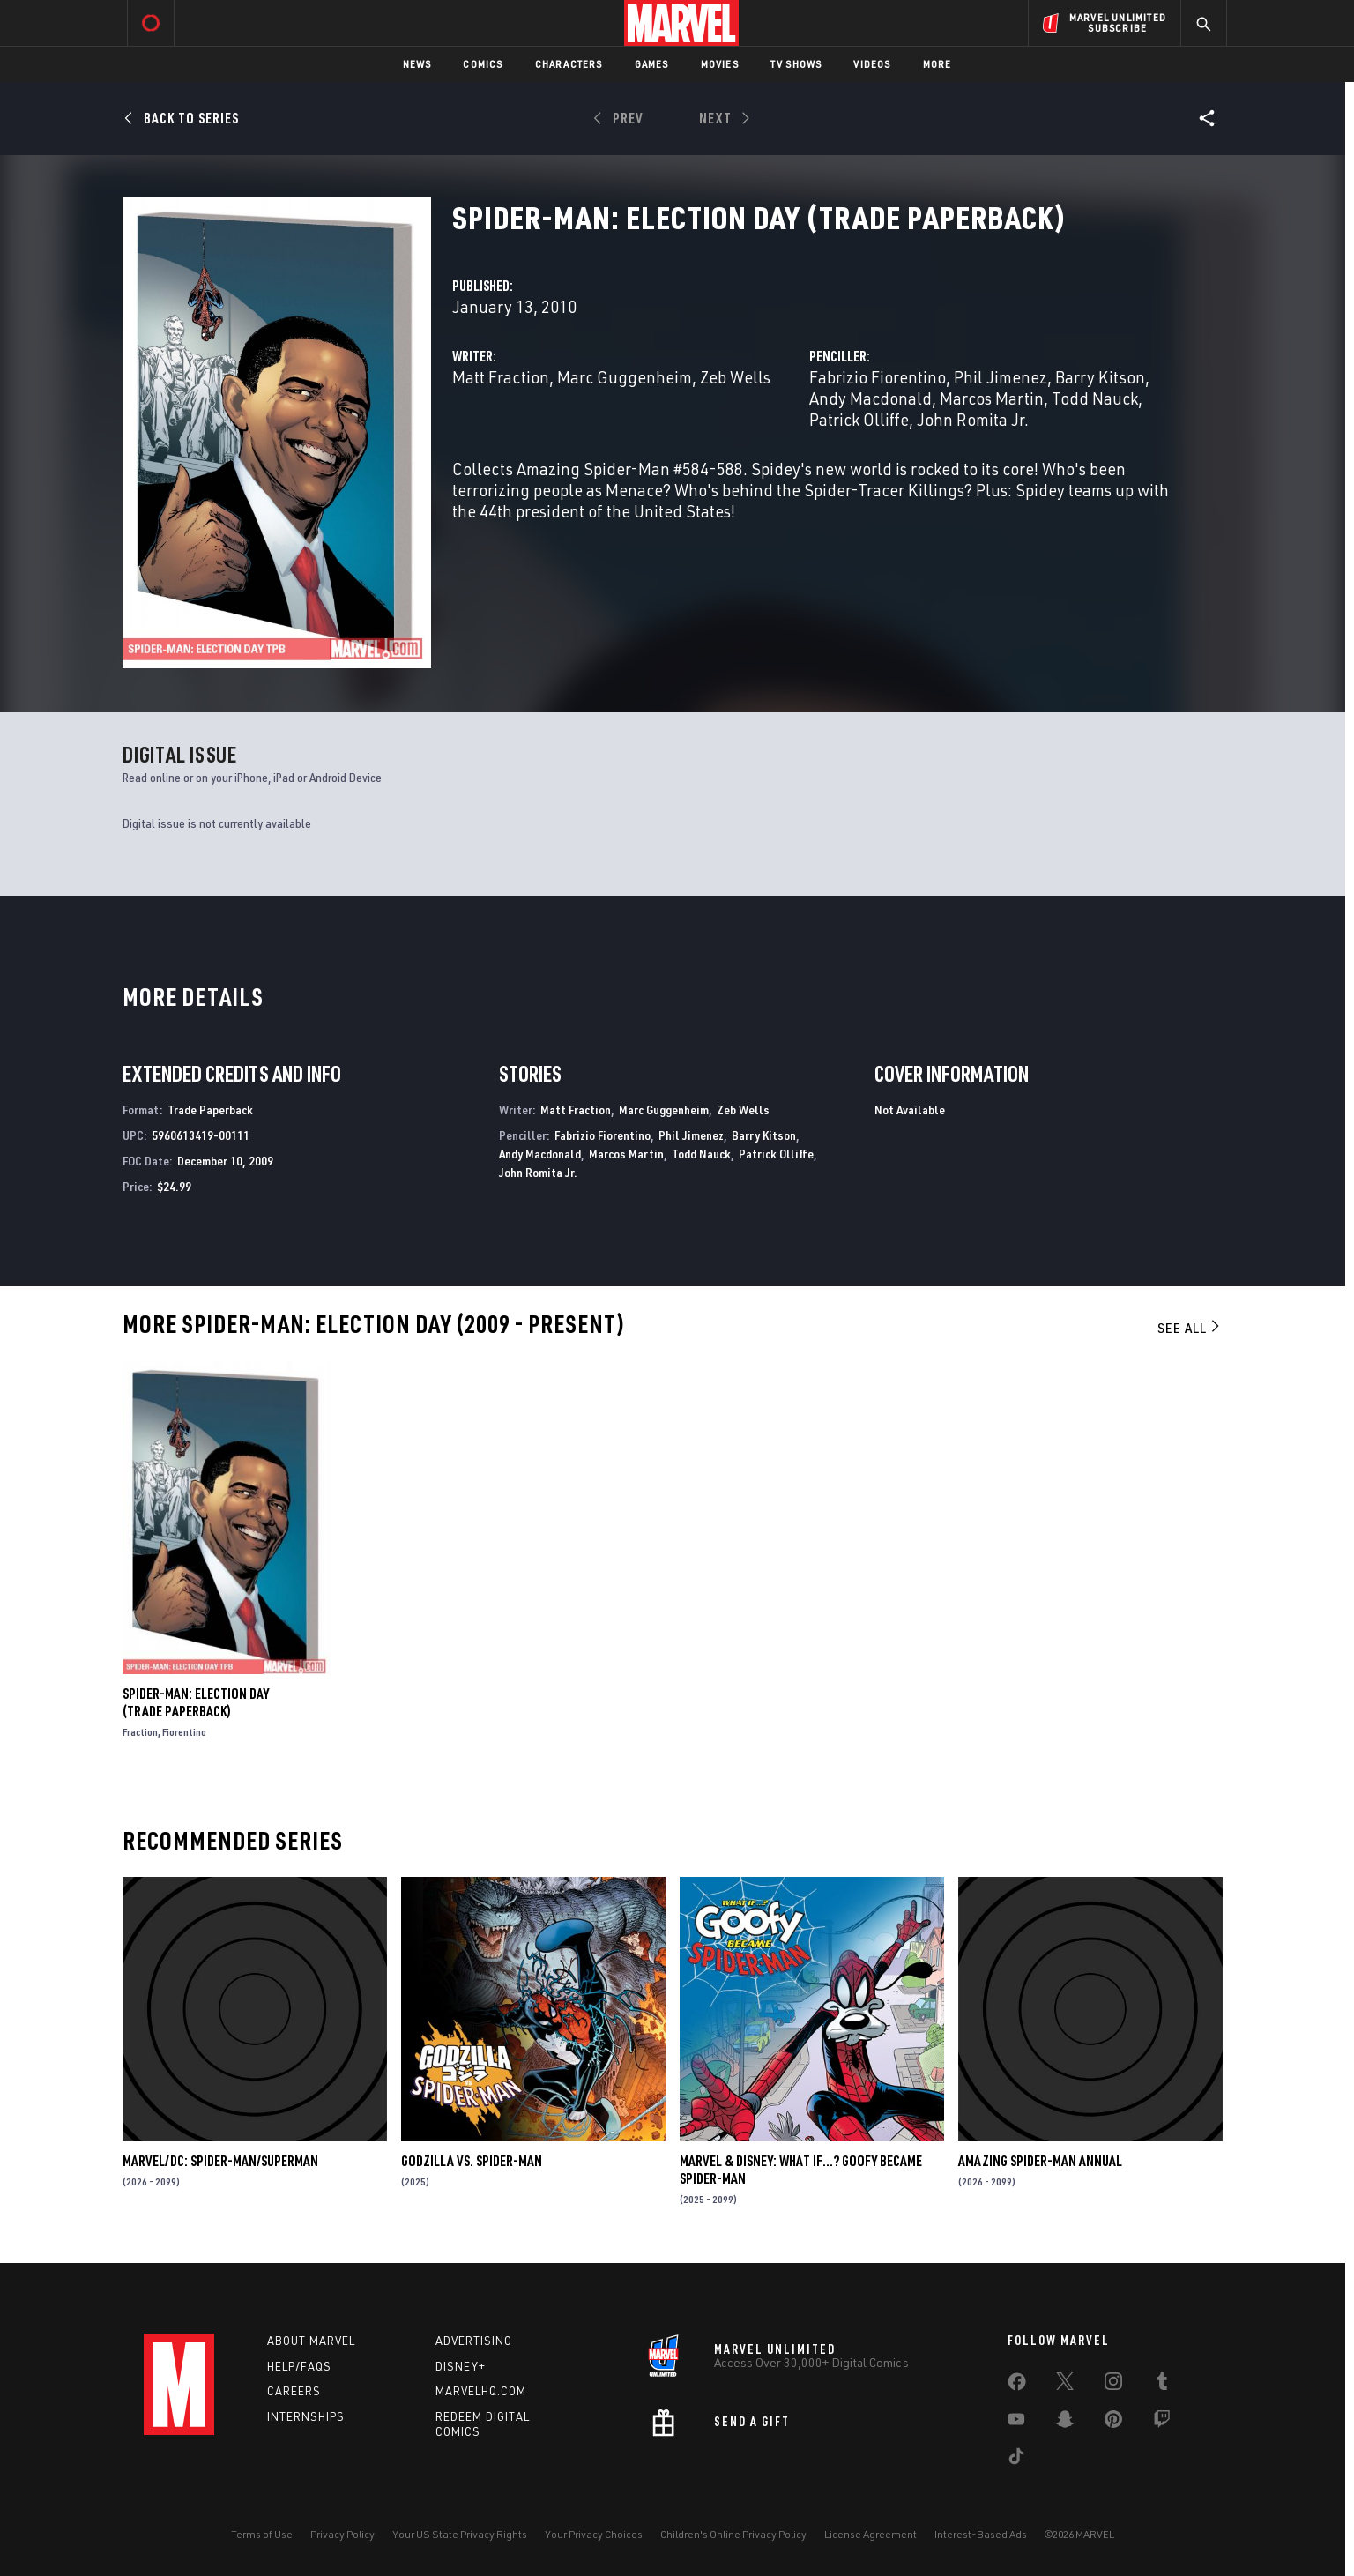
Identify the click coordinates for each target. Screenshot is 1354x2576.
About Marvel (311, 2341)
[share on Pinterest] (1113, 2422)
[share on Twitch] (1162, 2422)
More (937, 64)
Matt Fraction (500, 377)
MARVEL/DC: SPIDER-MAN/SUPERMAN (220, 2161)
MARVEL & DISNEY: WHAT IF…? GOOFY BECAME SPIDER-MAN (801, 2169)
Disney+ (460, 2366)
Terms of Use (262, 2534)
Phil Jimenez (1000, 377)
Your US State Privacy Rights (459, 2534)
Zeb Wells (735, 377)
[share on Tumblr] (1162, 2385)
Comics (482, 64)
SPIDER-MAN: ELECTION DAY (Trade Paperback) (196, 1702)
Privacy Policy (342, 2534)
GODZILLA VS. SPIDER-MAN (471, 2161)
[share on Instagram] (1113, 2385)
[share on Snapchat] (1065, 2422)
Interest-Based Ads (980, 2534)
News (417, 64)
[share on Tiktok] (1016, 2459)
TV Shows (796, 64)
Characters (569, 64)
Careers (294, 2391)
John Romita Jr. (973, 419)
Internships (306, 2416)
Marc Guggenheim (624, 377)
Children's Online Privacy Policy (733, 2534)
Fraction (140, 1731)
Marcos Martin (992, 398)
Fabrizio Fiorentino (877, 377)
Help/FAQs (299, 2366)
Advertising (473, 2341)
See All (1190, 1327)
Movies (720, 64)
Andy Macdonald (870, 398)
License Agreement (870, 2534)
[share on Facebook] (1017, 2385)
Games (652, 64)
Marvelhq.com (480, 2391)
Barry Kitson (1100, 377)
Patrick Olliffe (859, 419)
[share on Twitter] (1065, 2385)
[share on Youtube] (1016, 2422)
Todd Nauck (1095, 398)
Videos (871, 64)
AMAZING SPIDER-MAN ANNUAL (1040, 2161)
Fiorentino (184, 1731)
